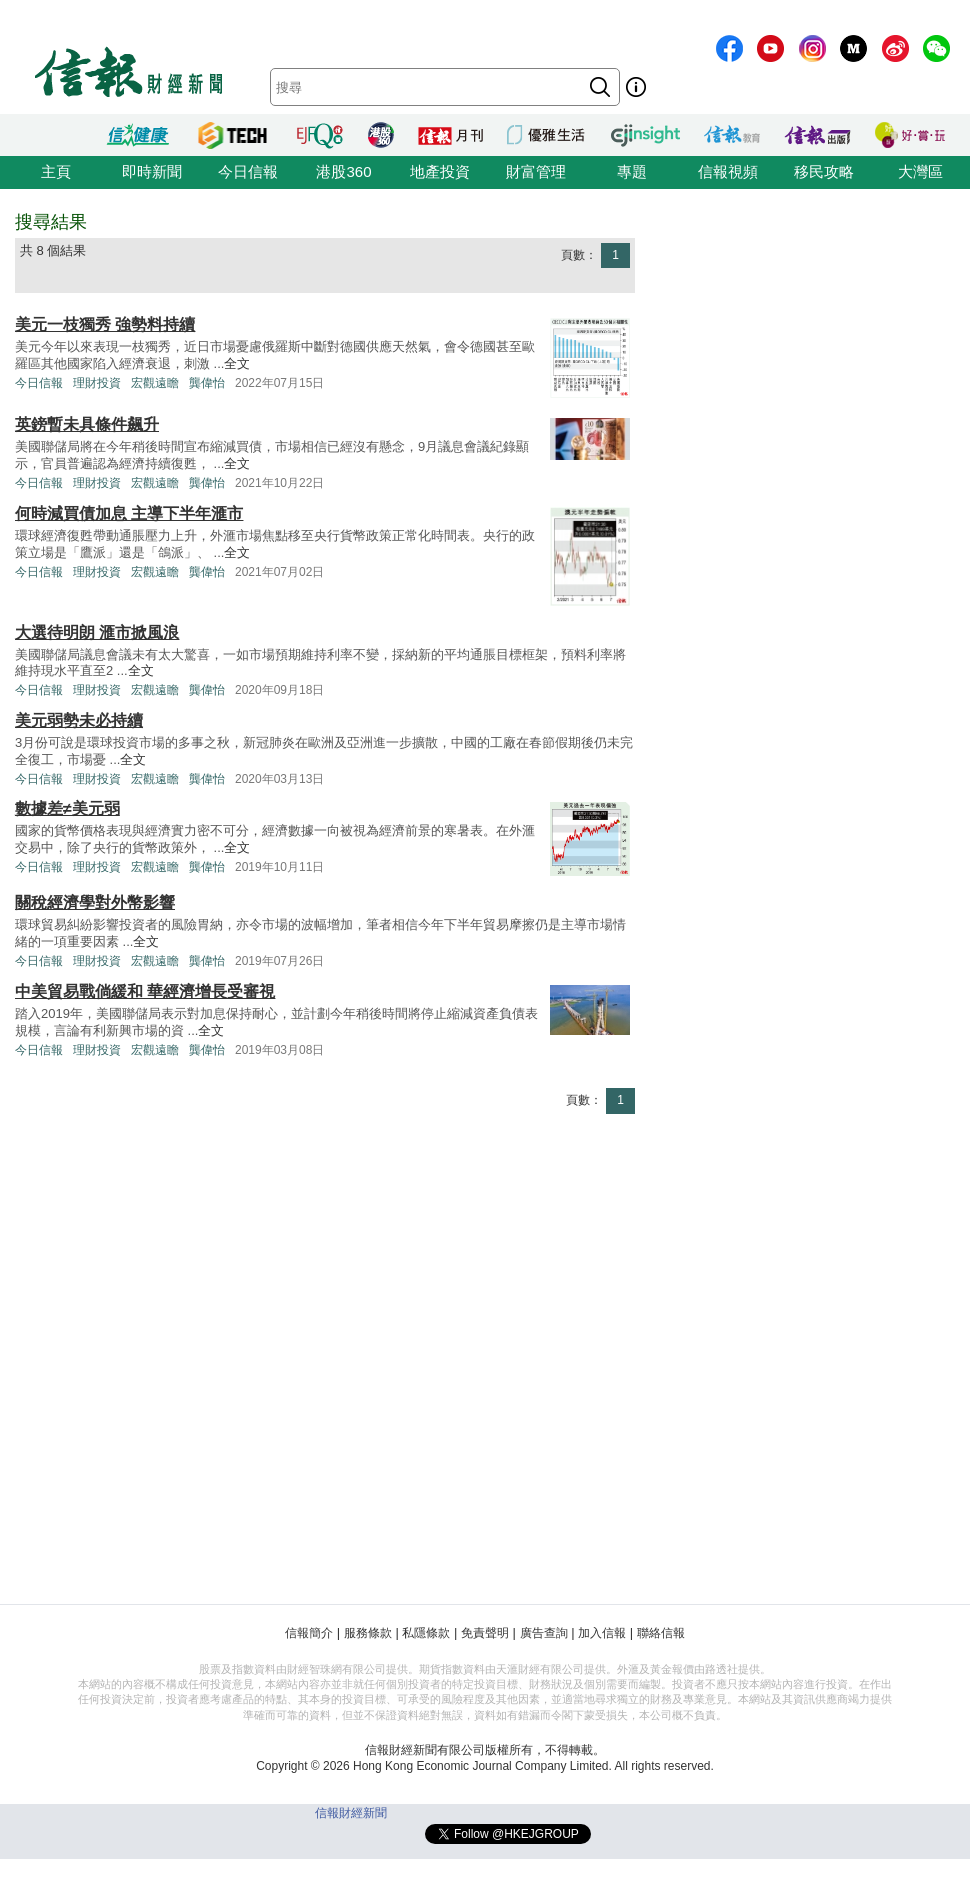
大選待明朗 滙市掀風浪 (97, 632)
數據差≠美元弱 (67, 808)
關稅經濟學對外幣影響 (95, 902)
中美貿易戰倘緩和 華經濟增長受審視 (145, 991)
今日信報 (248, 171)
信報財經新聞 (351, 1813)
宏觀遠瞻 (155, 383)
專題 (632, 171)
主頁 (56, 171)
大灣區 (920, 171)
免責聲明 (485, 1633)
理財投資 (97, 383)
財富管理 (536, 171)
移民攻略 (824, 171)
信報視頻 (728, 171)
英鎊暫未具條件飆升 (87, 424)
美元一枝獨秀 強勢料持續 (105, 324)
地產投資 (440, 171)
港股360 (343, 171)
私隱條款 (426, 1633)
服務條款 (368, 1633)
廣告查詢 (544, 1633)
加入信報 (602, 1633)
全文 (237, 363)
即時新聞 (152, 171)
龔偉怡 (207, 383)
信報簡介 (309, 1633)
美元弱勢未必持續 (79, 720)
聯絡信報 (661, 1633)
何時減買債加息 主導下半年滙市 (129, 513)
